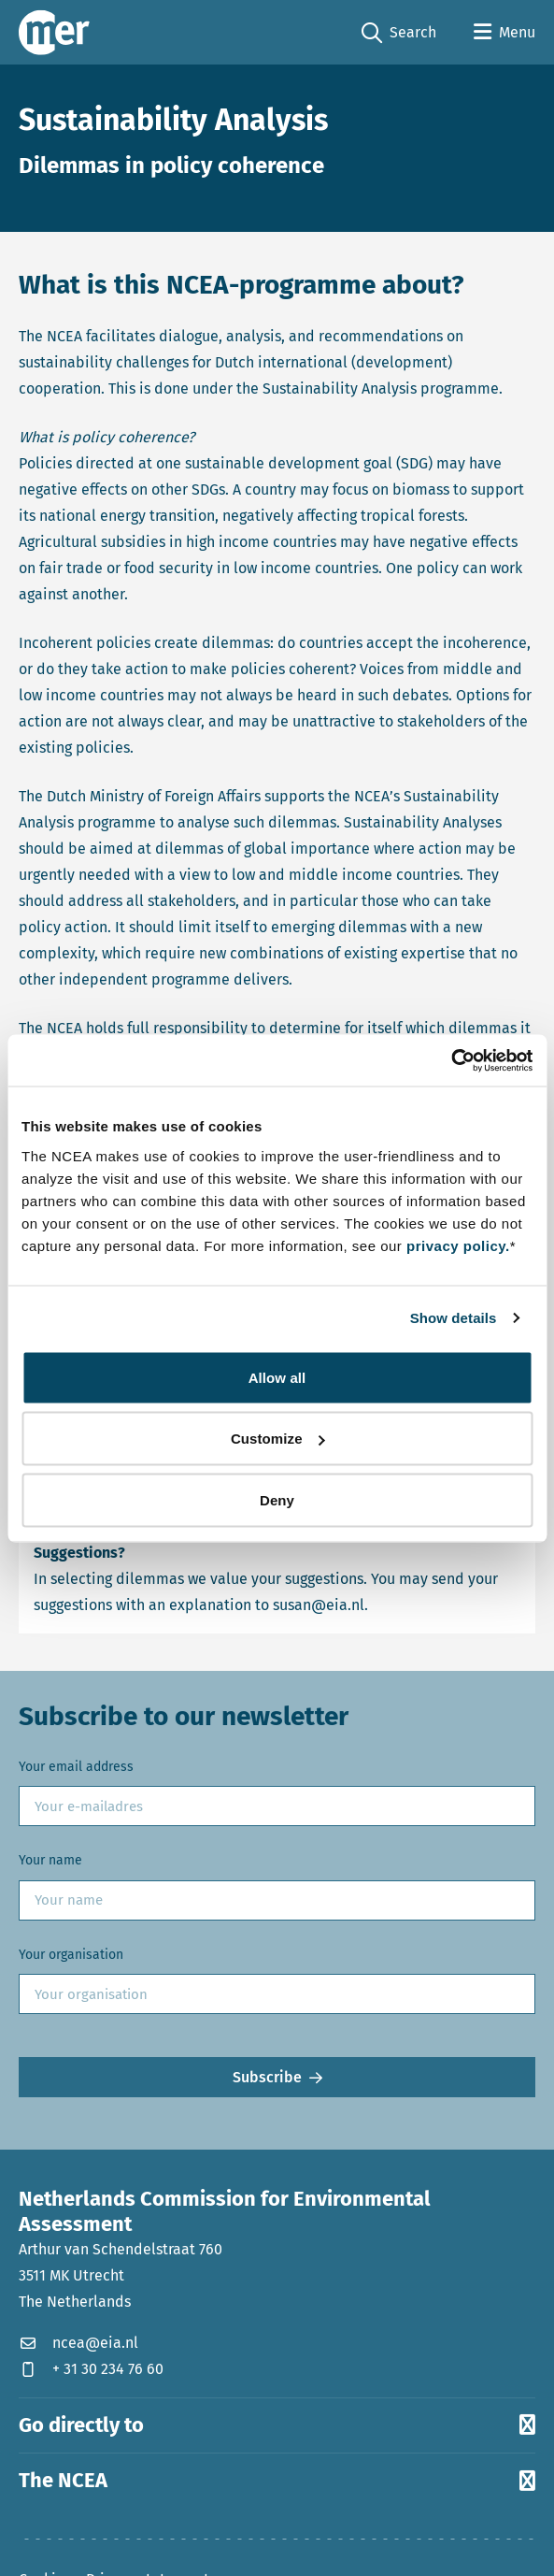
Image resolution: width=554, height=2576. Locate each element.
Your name (50, 1860)
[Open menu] (504, 33)
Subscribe (267, 2077)
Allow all (277, 1377)
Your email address (76, 1767)
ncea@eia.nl (78, 2343)
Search (399, 33)
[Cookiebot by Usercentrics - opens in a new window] (451, 1060)
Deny (277, 1499)
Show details (453, 1318)
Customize (278, 1438)
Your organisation (71, 1955)
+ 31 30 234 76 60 (91, 2369)
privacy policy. (458, 1245)
